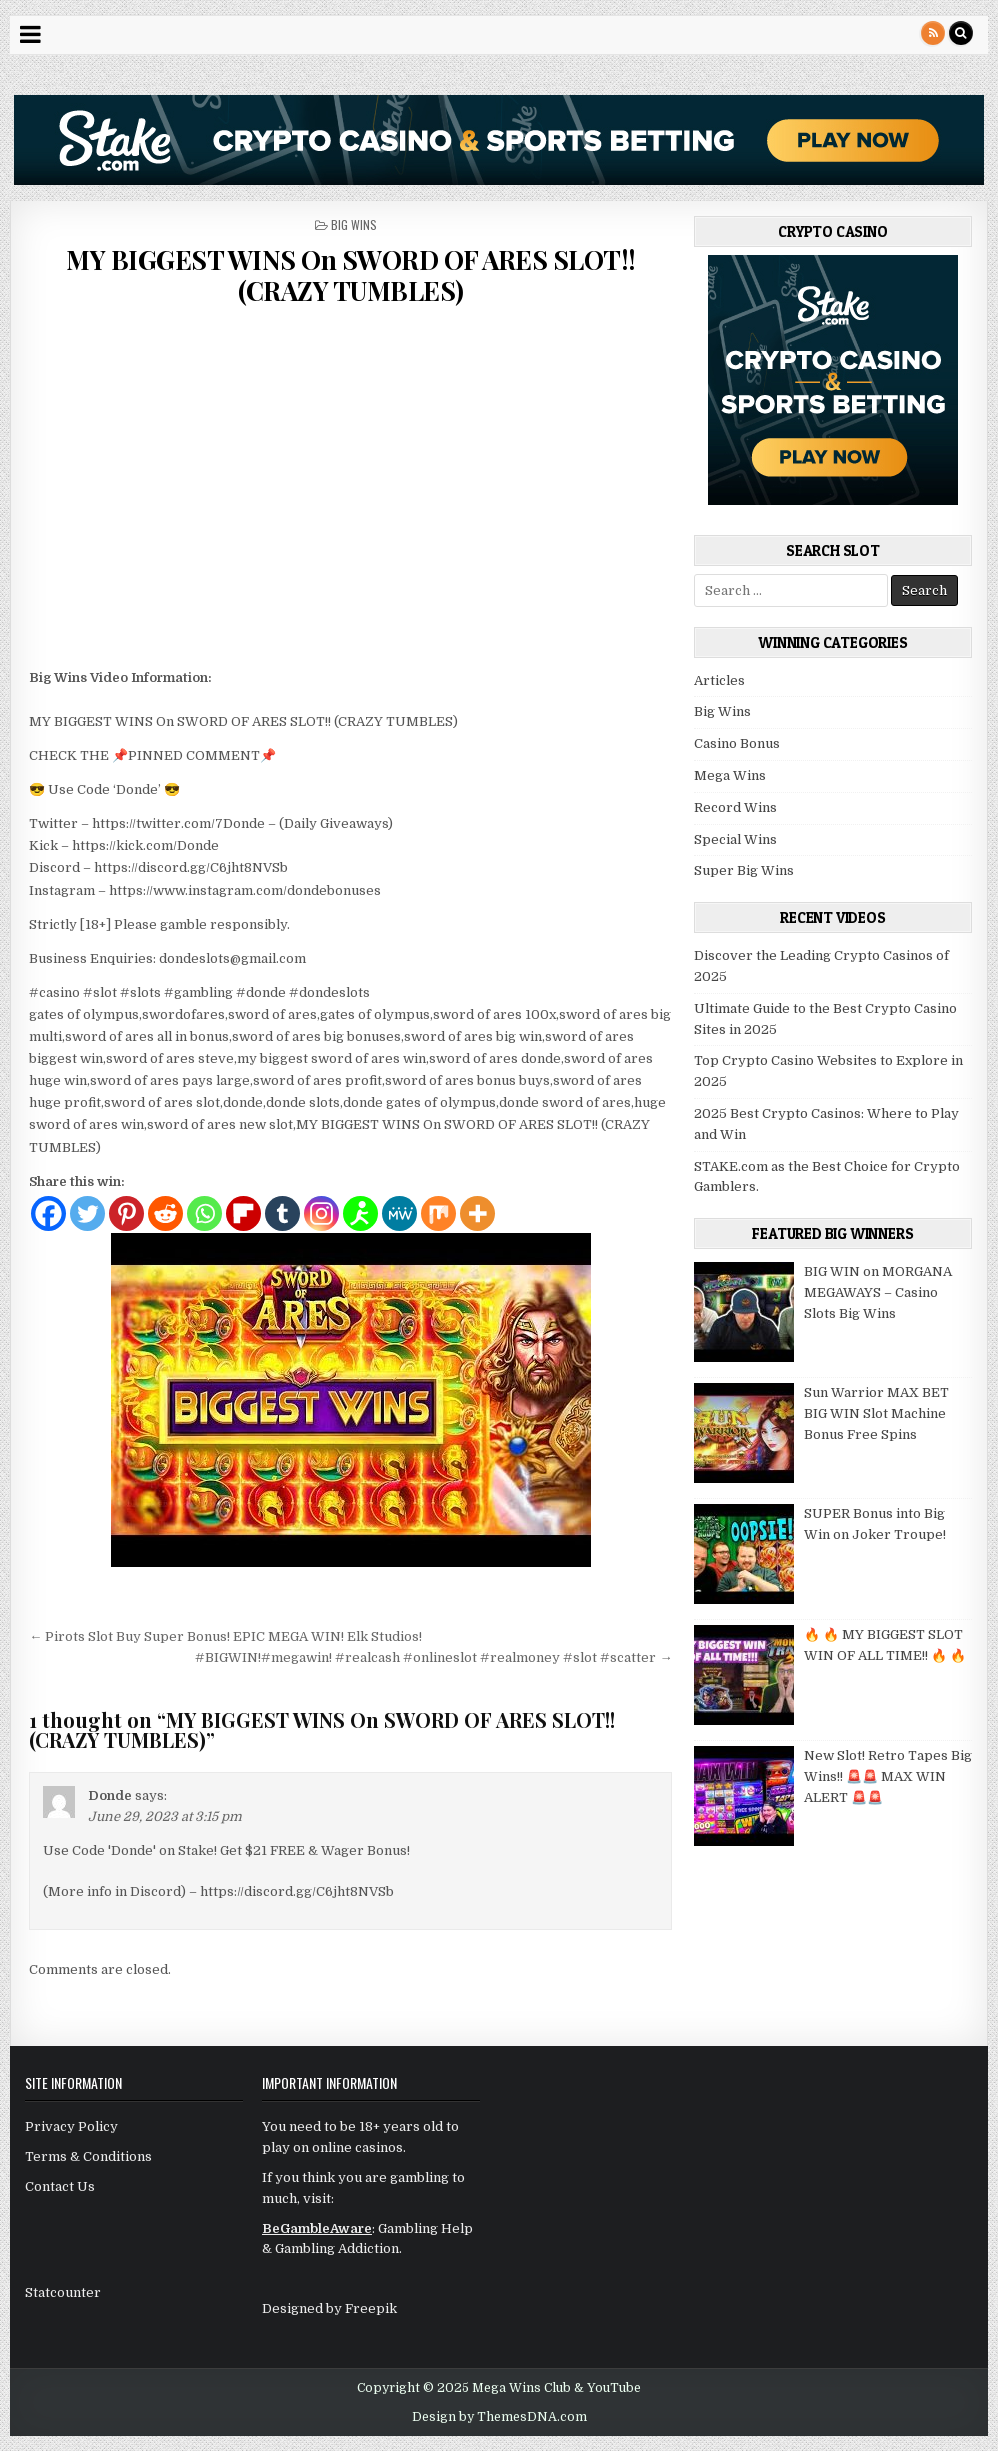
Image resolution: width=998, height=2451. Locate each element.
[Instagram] (321, 1213)
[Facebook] (48, 1213)
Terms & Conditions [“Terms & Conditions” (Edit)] (88, 2156)
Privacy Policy (71, 2126)
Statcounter (63, 2292)
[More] (477, 1213)
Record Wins (735, 807)
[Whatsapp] (204, 1213)
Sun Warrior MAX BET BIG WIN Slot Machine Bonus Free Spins (876, 1413)
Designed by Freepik (329, 2308)
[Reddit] (165, 1213)
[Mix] (438, 1213)
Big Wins (354, 224)
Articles (719, 680)
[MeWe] (399, 1213)
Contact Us (60, 2186)
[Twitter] (87, 1213)
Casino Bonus (737, 743)
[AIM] (360, 1213)
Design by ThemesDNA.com (499, 2417)
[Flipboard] (243, 1213)
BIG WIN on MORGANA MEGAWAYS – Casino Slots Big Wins (878, 1292)
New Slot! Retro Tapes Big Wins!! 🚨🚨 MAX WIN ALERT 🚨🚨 (888, 1776)
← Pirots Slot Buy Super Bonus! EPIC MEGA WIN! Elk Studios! (225, 1636)
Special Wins (735, 839)
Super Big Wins (744, 870)
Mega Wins (730, 775)
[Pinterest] (126, 1213)
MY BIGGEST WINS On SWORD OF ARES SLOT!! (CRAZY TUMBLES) (351, 275)
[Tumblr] (282, 1213)
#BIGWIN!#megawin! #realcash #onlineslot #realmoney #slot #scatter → (433, 1657)
